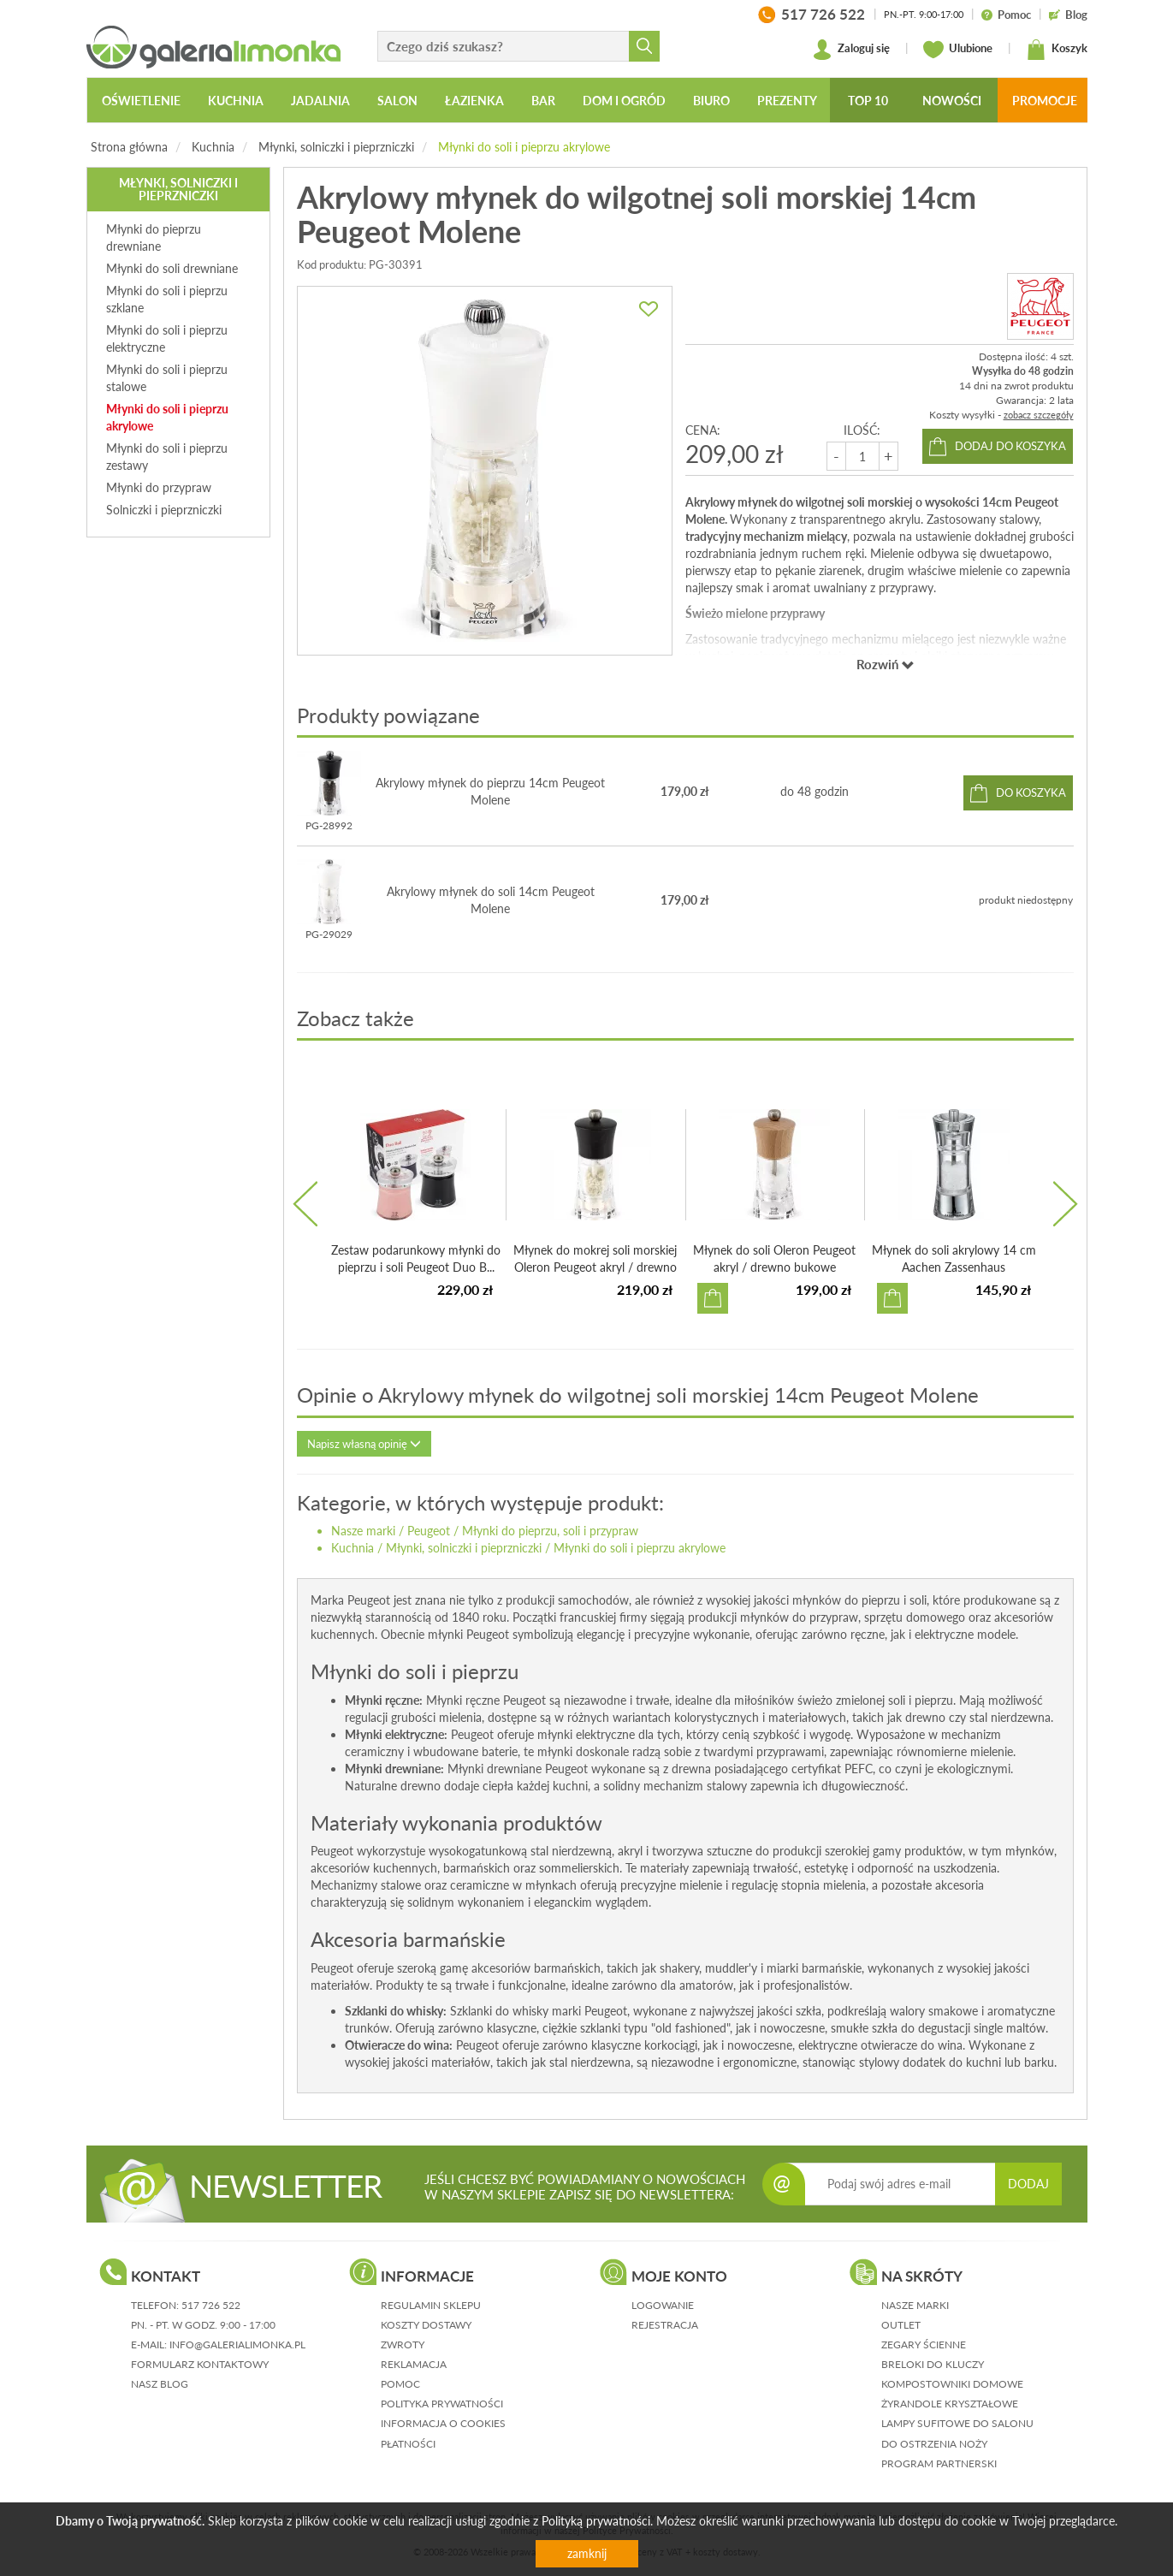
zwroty (402, 2344)
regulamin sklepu (431, 2305)
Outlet (901, 2324)
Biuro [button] (711, 100)
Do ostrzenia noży (934, 2443)
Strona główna (129, 146)
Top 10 (868, 100)
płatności (408, 2443)
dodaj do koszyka (1010, 446)
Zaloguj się (851, 49)
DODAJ (1028, 2183)
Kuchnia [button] (236, 100)
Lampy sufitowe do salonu (957, 2423)
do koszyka (1031, 792)
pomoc (400, 2383)
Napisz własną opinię (364, 1444)
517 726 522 (210, 2305)
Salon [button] (397, 100)
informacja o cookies (443, 2423)
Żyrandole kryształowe (949, 2403)
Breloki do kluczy (932, 2364)
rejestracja (664, 2324)
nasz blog (159, 2383)
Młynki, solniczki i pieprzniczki (336, 146)
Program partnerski (939, 2463)
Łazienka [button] (474, 100)
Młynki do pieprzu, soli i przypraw (550, 1530)
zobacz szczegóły (1039, 414)
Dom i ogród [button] (624, 100)
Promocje (1044, 100)
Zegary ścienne (923, 2344)
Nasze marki (363, 1530)
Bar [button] (543, 100)
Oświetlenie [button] (141, 100)
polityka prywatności (442, 2403)
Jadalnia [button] (320, 100)
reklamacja (414, 2364)
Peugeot (428, 1530)
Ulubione (957, 49)
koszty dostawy (426, 2324)
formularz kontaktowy (200, 2364)
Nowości (951, 100)
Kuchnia (213, 146)
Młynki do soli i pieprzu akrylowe (524, 146)
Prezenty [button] (787, 100)
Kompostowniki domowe (952, 2383)
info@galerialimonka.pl (237, 2344)
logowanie (662, 2305)
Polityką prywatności (596, 2521)
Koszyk (1056, 49)
